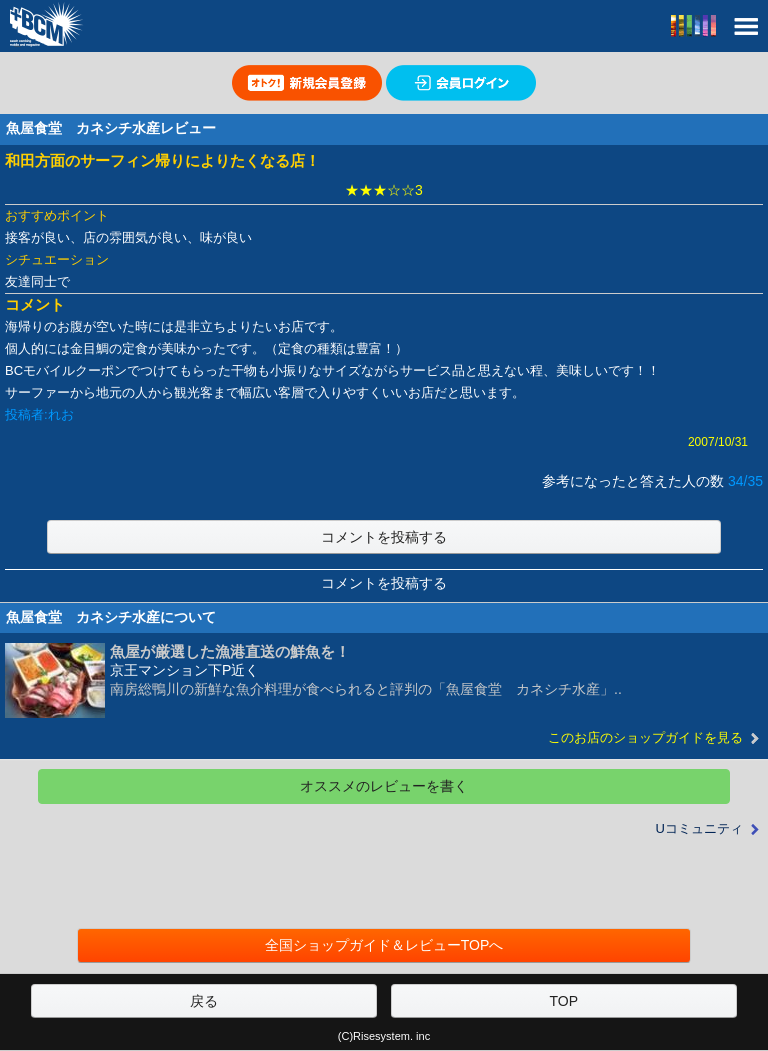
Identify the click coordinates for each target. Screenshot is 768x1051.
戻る (204, 1001)
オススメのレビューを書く (384, 786)
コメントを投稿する (384, 537)
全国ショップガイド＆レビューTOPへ (384, 945)
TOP (563, 1001)
